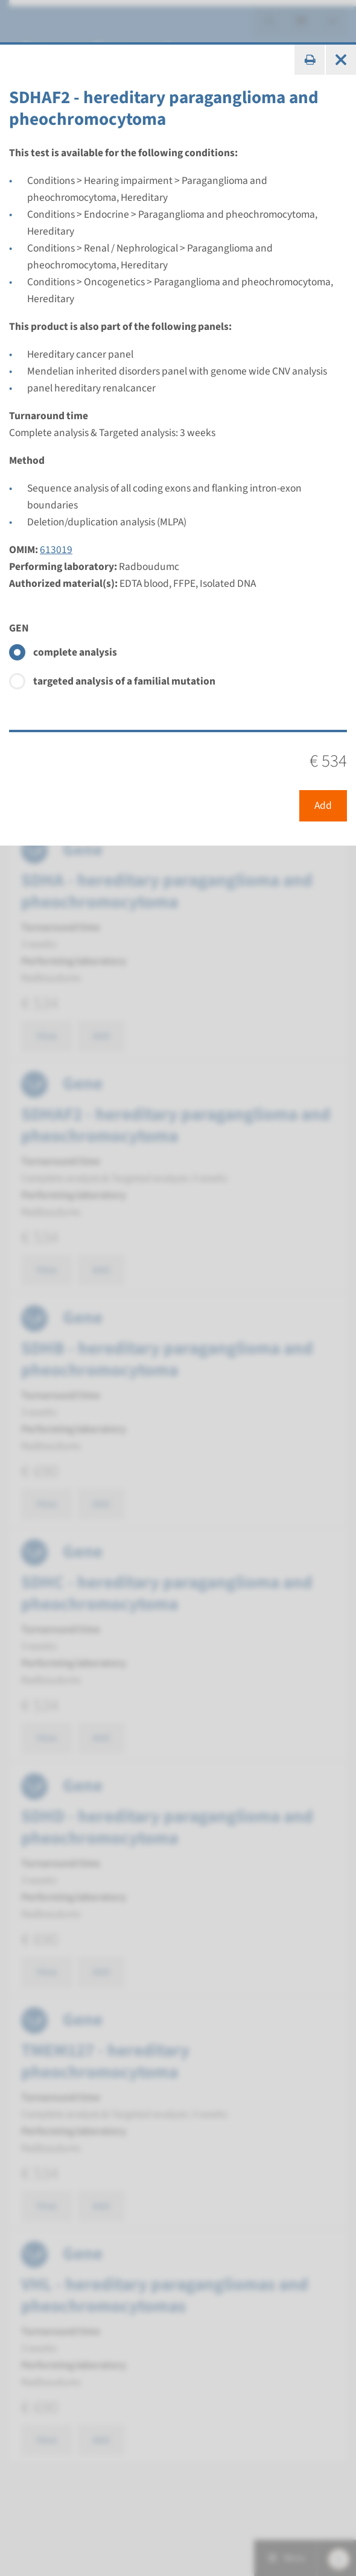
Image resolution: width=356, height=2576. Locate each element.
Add (323, 805)
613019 (56, 549)
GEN (19, 628)
